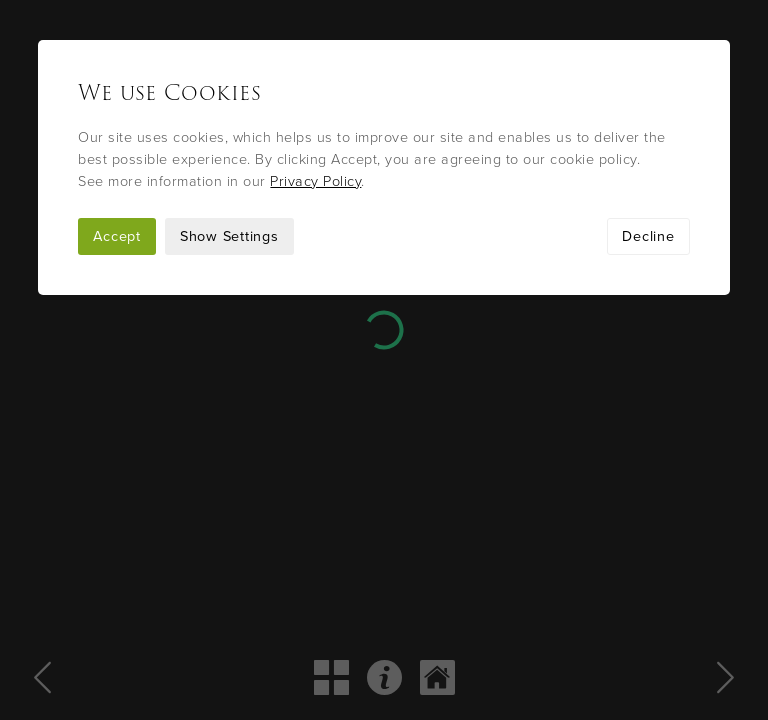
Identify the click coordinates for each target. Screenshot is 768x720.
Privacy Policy (315, 181)
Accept (117, 236)
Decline (648, 236)
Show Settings (229, 236)
